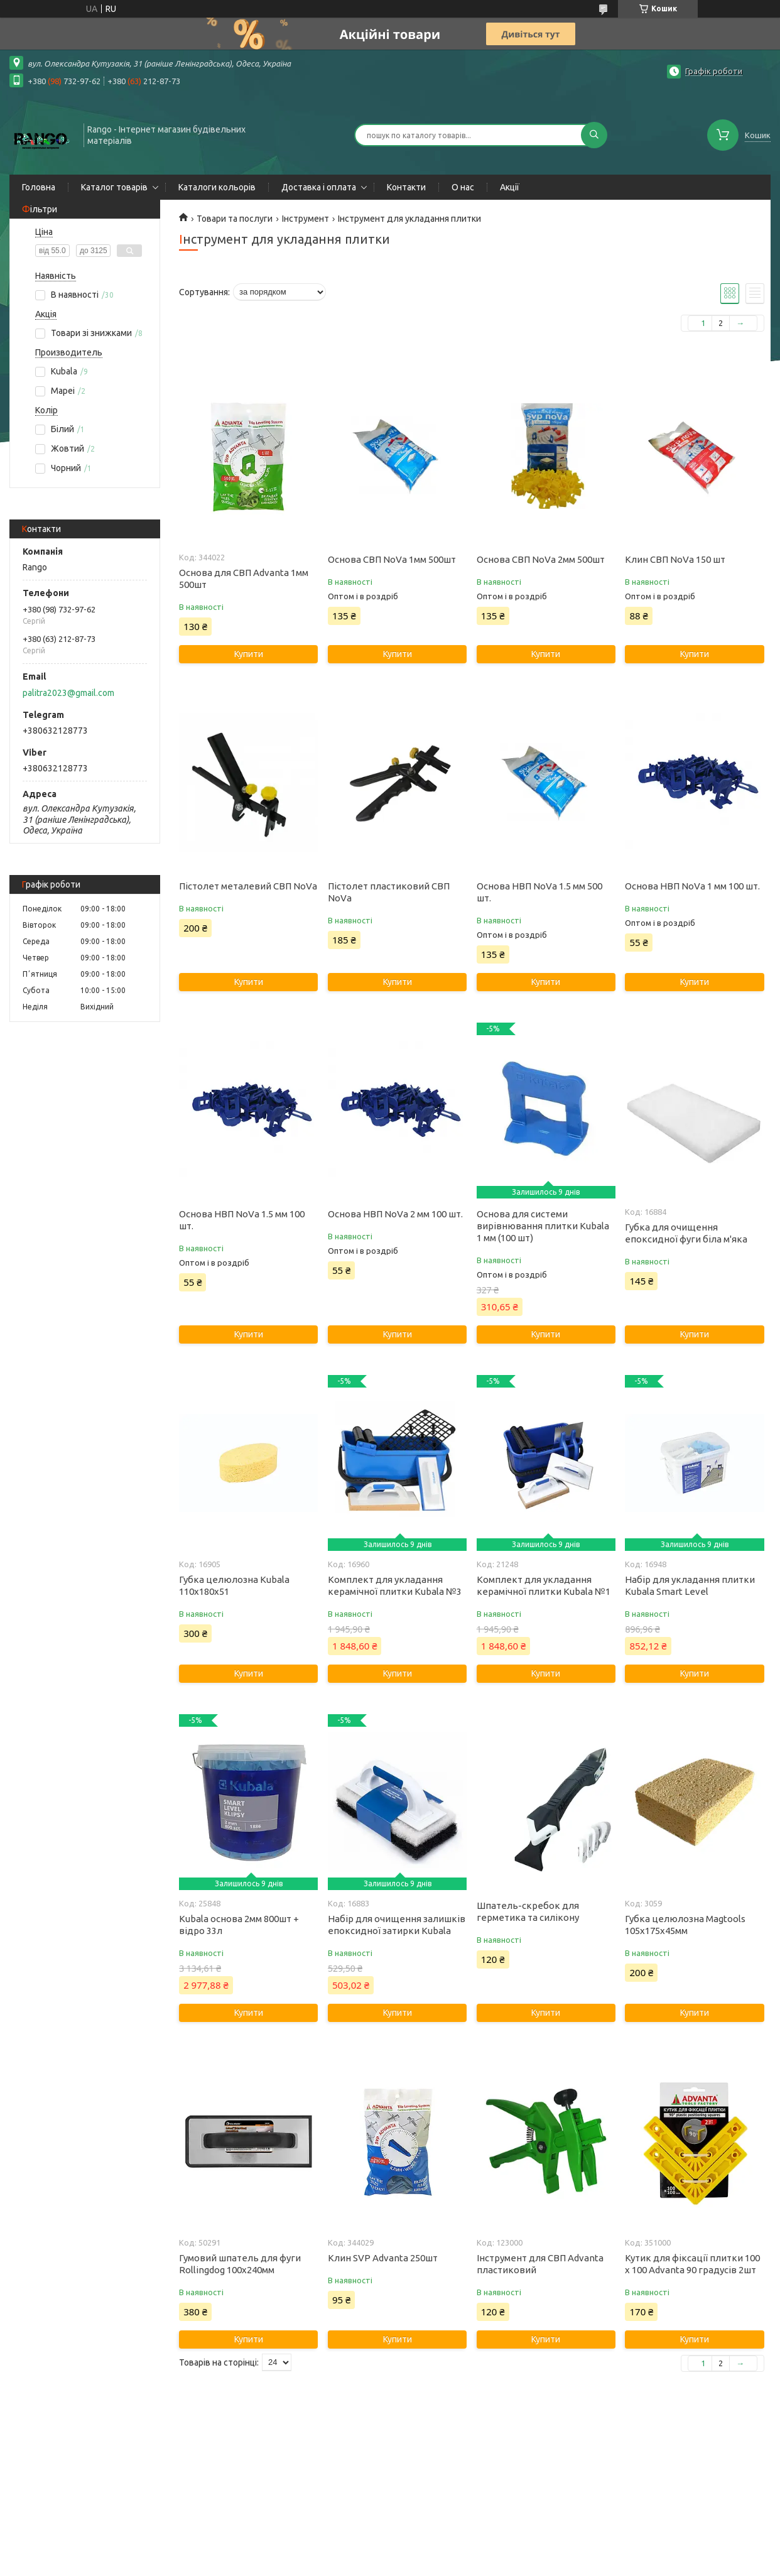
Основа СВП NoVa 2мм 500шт (541, 559)
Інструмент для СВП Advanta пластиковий (540, 2264)
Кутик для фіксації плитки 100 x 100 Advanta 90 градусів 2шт (692, 2264)
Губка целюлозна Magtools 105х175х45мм (685, 1924)
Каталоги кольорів (217, 187)
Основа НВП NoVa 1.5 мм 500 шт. (539, 892)
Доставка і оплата (318, 187)
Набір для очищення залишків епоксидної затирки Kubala (396, 1924)
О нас (463, 187)
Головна (38, 187)
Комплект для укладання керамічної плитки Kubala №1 (543, 1585)
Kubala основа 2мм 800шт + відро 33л (239, 1924)
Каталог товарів (114, 187)
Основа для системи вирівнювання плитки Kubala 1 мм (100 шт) (543, 1226)
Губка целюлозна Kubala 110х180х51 (234, 1585)
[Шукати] (594, 135)
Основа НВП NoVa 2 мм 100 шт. (395, 1214)
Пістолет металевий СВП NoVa (248, 886)
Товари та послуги (235, 219)
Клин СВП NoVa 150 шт (675, 559)
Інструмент (305, 219)
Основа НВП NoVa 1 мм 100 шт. (692, 886)
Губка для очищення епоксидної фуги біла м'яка (686, 1233)
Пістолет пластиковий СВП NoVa (389, 892)
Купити (248, 654)
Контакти (406, 187)
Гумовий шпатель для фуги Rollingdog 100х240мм (240, 2264)
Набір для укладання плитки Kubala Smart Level (690, 1585)
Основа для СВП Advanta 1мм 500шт (243, 578)
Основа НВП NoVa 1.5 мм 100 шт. (242, 1220)
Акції (509, 187)
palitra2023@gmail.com (68, 693)
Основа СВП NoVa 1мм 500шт (392, 559)
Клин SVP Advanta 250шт (383, 2258)
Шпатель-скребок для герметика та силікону (528, 1911)
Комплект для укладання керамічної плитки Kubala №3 (395, 1585)
